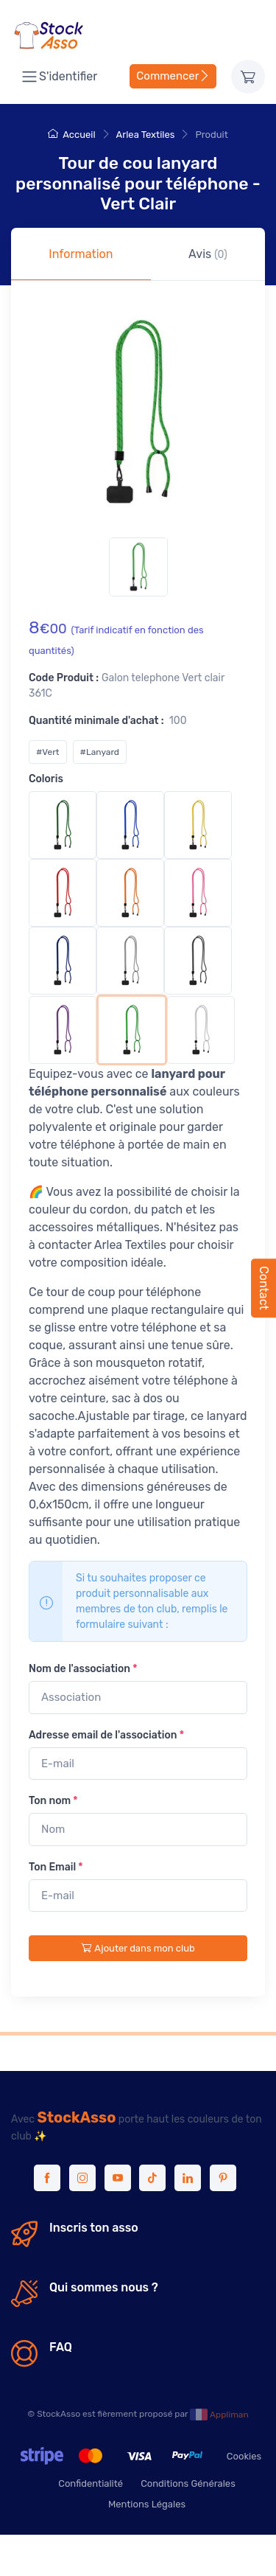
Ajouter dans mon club (137, 1948)
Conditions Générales (188, 2483)
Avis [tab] (207, 254)
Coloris (46, 779)
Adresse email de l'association (106, 1735)
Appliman (219, 2414)
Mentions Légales (146, 2504)
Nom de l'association (83, 1669)
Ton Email (56, 1867)
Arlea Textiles (145, 134)
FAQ (60, 2347)
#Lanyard (99, 752)
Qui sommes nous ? (103, 2287)
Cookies (244, 2456)
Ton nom (53, 1801)
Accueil (71, 134)
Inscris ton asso (93, 2228)
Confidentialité (90, 2483)
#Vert (48, 752)
